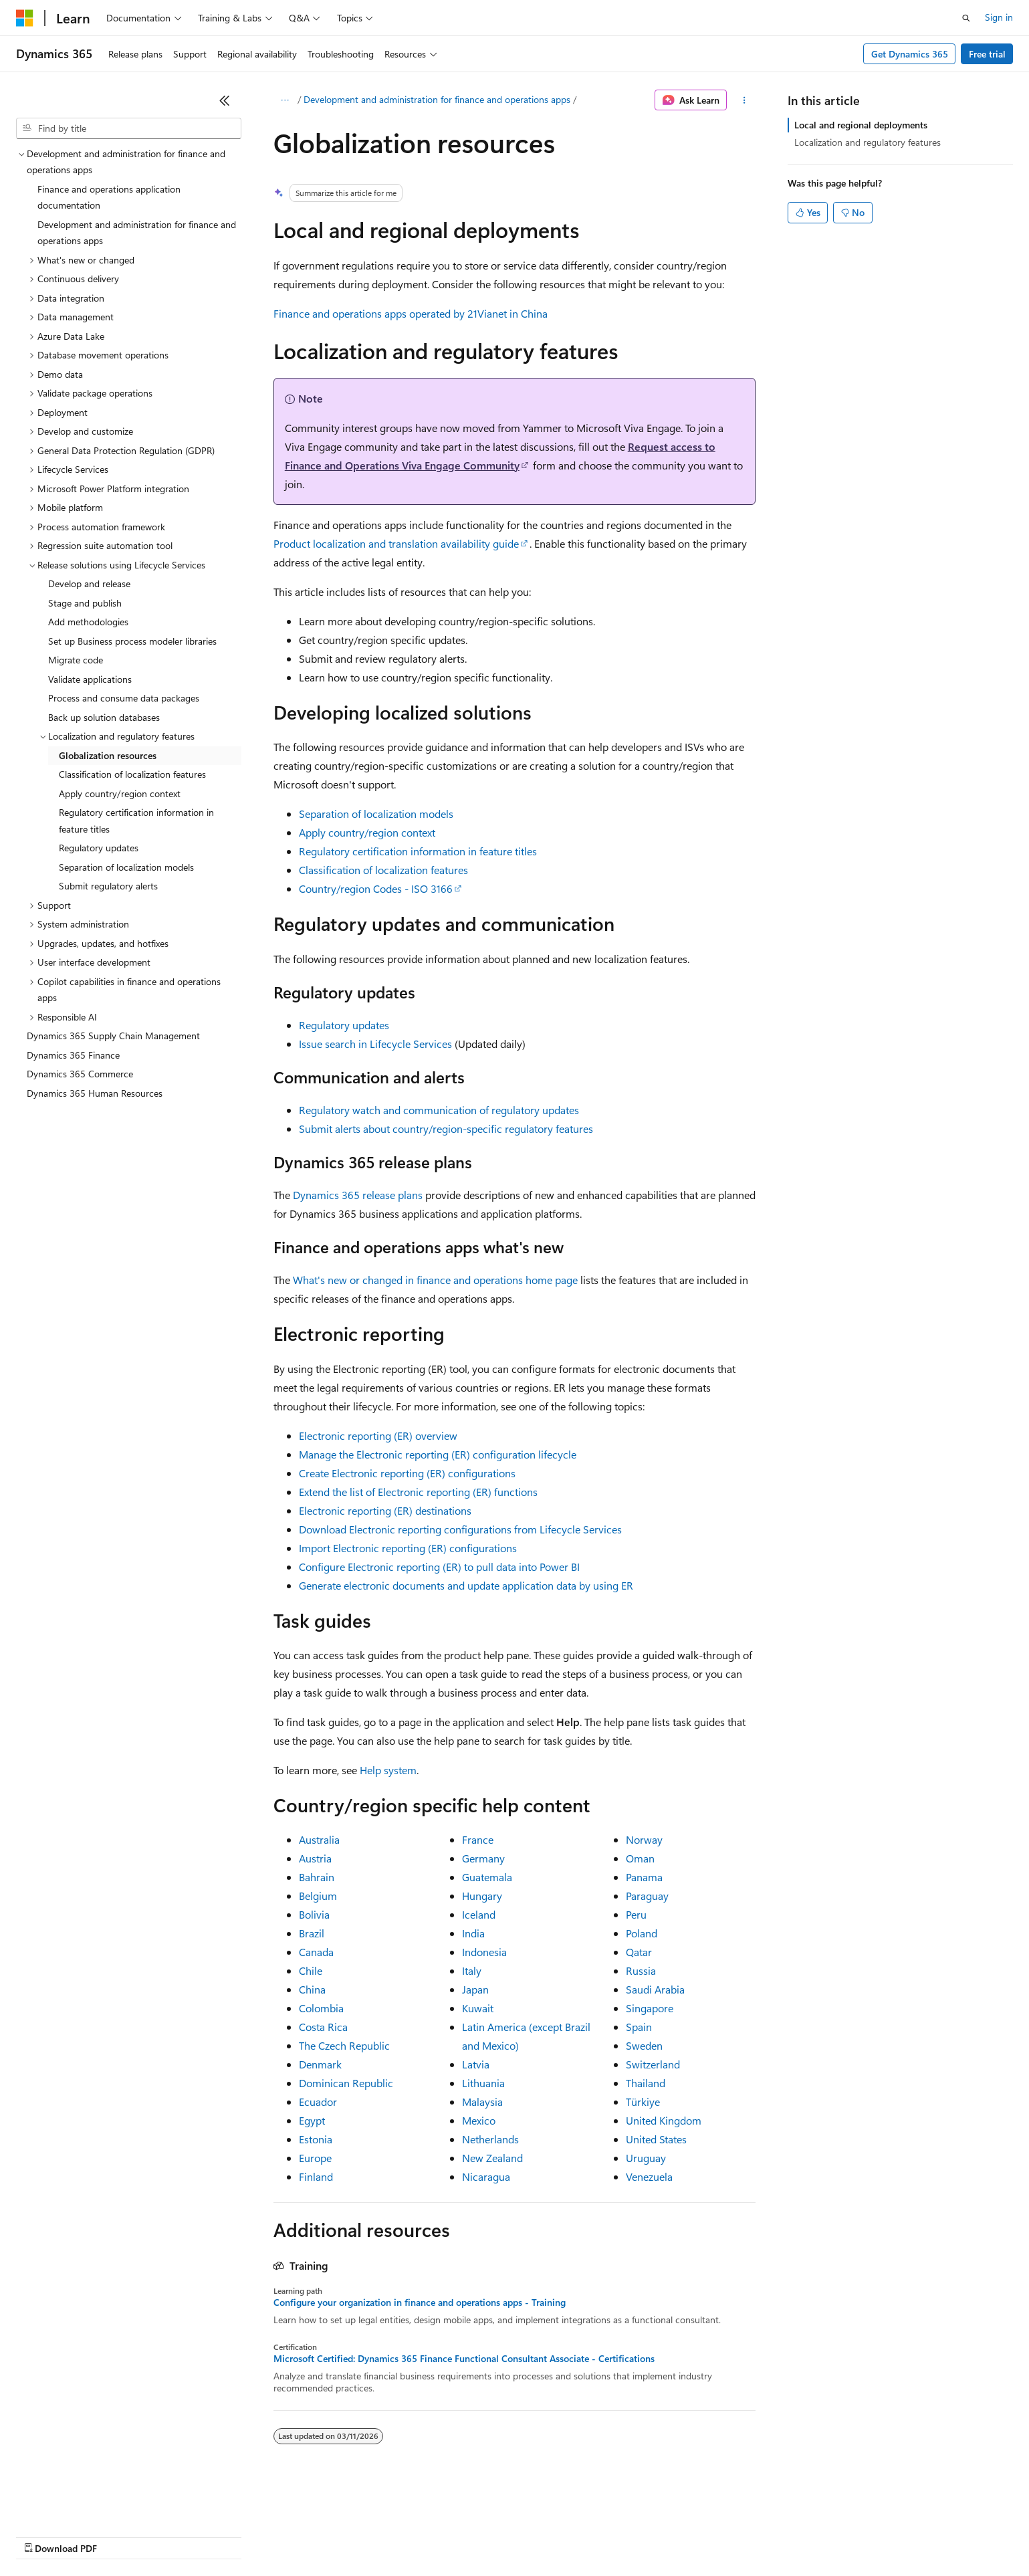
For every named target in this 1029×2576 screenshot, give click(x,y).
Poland (641, 1933)
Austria (315, 1858)
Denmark (320, 2064)
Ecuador (318, 2102)
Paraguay (647, 1896)
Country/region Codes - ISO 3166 (376, 888)
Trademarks (554, 2535)
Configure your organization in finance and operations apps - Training (419, 2302)
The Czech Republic (344, 2045)
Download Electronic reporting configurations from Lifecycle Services (460, 1529)
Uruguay (646, 2158)
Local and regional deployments (860, 124)
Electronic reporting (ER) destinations (385, 1510)
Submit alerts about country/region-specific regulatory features (446, 1128)
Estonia (315, 2139)
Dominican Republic (346, 2083)
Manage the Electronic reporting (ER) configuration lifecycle (437, 1454)
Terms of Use (488, 2535)
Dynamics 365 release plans (358, 1195)
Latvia (475, 2064)
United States (656, 2139)
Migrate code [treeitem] (75, 659)
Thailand (645, 2083)
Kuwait (477, 2008)
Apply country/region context (367, 832)
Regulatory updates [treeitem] (98, 847)
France (477, 1839)
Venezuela (649, 2176)
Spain (639, 2027)
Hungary (482, 1896)
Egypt (312, 2120)
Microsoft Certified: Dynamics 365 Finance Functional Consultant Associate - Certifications (464, 2359)
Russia (641, 1970)
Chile (310, 1970)
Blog (182, 2535)
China (312, 1989)
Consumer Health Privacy (384, 2535)
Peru (636, 1914)
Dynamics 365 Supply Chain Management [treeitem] (113, 1035)
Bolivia (314, 1914)
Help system (388, 1770)
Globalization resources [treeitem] (107, 755)
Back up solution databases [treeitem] (104, 717)
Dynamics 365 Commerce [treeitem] (80, 1073)
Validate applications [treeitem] (90, 679)
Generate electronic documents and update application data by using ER (466, 1585)
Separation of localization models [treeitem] (126, 867)
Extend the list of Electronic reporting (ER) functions (418, 1492)
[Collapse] (224, 100)
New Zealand (492, 2158)
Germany (483, 1858)
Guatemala (487, 1877)
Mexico (478, 2120)
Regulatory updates (344, 1025)
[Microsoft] (24, 18)
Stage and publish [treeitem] (85, 603)
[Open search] (966, 18)
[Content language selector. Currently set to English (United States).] (77, 2503)
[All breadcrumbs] (285, 100)
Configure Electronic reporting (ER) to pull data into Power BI (439, 1567)
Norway (644, 1839)
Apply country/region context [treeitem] (120, 793)
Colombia (321, 2008)
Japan (475, 1989)
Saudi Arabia (655, 1989)
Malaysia (482, 2102)
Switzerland (653, 2064)
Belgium (318, 1896)
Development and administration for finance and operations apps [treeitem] (136, 232)
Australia (319, 1839)
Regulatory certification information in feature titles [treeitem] (136, 820)
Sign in (999, 17)
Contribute (239, 2535)
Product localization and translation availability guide (396, 543)
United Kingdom (663, 2120)
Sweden (644, 2045)
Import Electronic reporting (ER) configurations (408, 1548)
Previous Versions (121, 2535)
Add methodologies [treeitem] (88, 621)
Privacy (292, 2535)
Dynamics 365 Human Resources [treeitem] (94, 1093)
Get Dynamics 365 (909, 53)
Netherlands (490, 2139)
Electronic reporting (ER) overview (378, 1435)
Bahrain (316, 1877)
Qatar (639, 1952)
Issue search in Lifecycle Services (375, 1044)
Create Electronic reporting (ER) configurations (407, 1473)
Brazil (311, 1933)
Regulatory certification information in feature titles (418, 851)
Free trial (987, 53)
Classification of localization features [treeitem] (132, 774)
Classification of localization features (383, 870)
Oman (640, 1858)
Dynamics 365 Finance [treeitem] (73, 1055)
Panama (644, 1877)
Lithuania (483, 2083)
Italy (471, 1970)
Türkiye (643, 2102)
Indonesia (484, 1952)
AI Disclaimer (43, 2535)
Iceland (478, 1914)
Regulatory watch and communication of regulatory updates (439, 1110)
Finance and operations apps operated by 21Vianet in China (410, 313)
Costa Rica (323, 2027)
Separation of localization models (376, 814)
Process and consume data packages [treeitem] (123, 697)
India (473, 1933)
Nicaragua (486, 2176)
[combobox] (128, 128)
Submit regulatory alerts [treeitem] (108, 885)
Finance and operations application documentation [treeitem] (109, 197)
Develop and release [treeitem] (89, 583)
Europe (315, 2158)
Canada (316, 1952)
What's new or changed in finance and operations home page (435, 1280)
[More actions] (744, 100)
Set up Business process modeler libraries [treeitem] (132, 641)
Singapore (649, 2008)
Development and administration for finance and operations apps (437, 99)
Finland (316, 2176)
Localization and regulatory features (867, 142)
